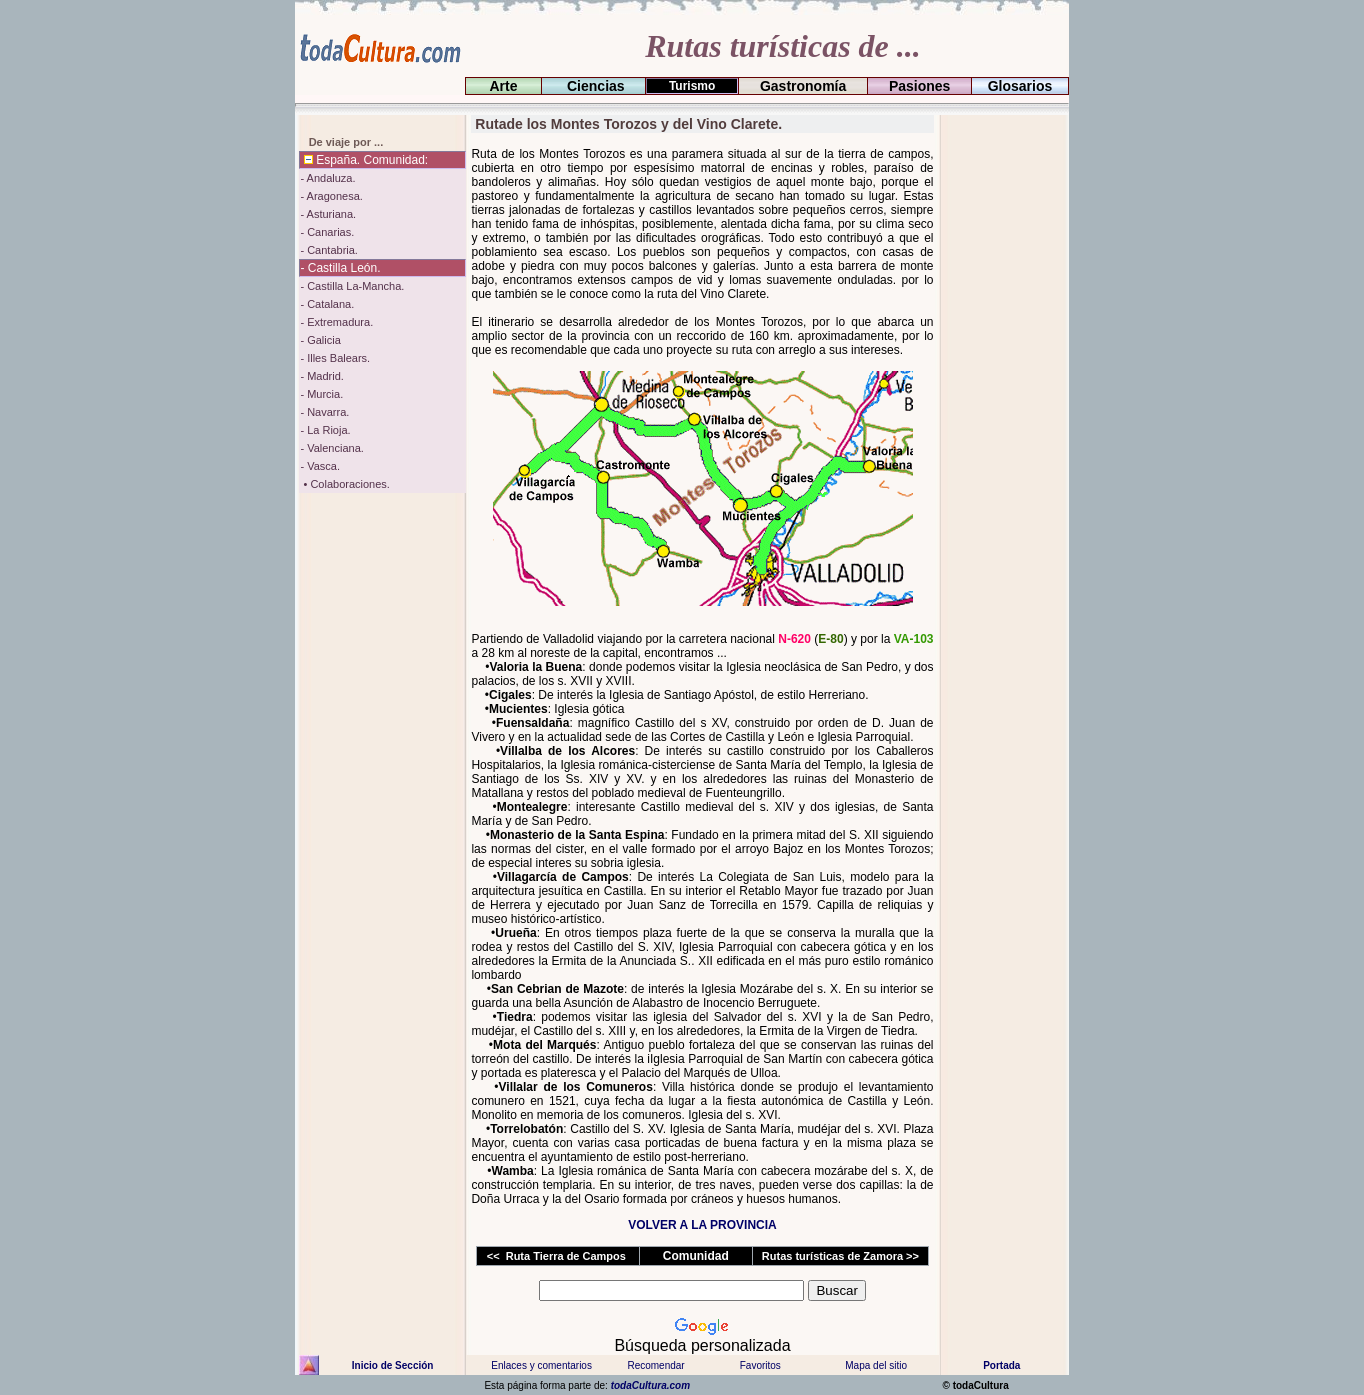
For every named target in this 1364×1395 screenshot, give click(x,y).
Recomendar (655, 1365)
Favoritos (760, 1365)
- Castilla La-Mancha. (352, 286)
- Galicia (320, 340)
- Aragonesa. (331, 196)
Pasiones (919, 86)
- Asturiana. (328, 214)
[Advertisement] (1002, 415)
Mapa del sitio (876, 1365)
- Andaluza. (327, 178)
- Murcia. (321, 394)
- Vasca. (320, 466)
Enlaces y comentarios (540, 1365)
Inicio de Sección (393, 1365)
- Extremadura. (336, 322)
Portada (1001, 1365)
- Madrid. (321, 376)
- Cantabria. (328, 250)
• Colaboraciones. (344, 484)
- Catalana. (327, 304)
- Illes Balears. (335, 358)
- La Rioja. (325, 430)
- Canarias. (327, 232)
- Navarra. (324, 412)
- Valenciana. (331, 448)
